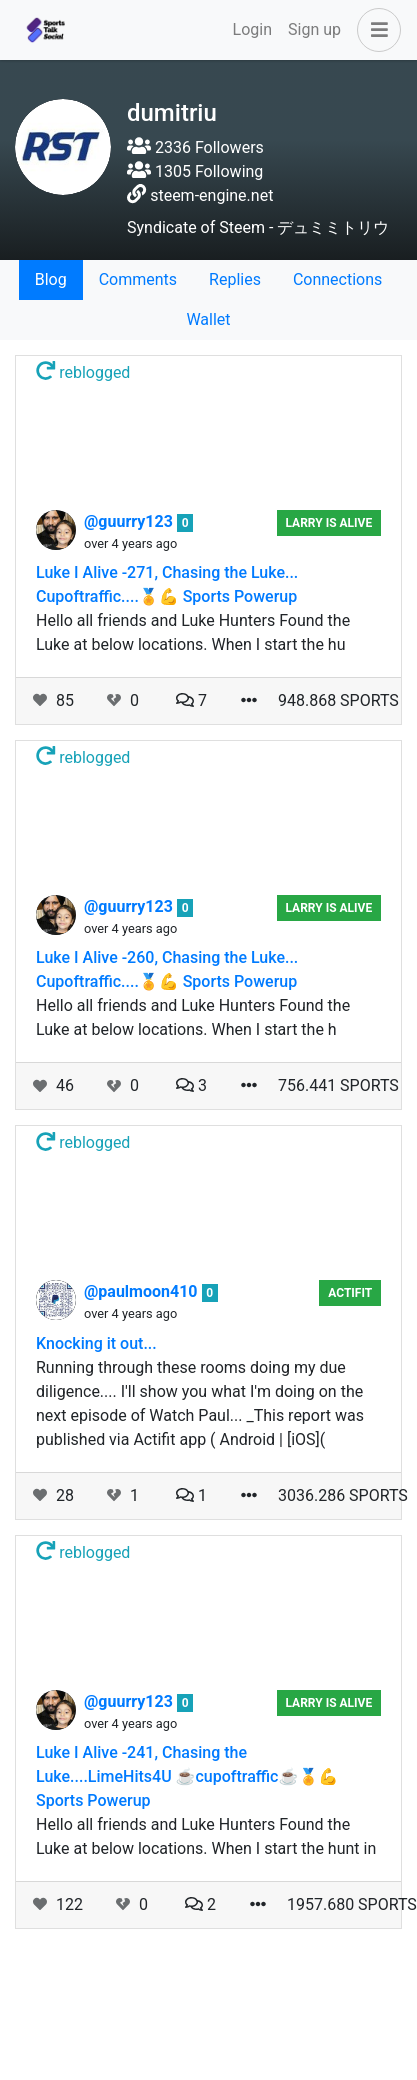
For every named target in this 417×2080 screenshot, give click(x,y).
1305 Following (195, 171)
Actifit (350, 1293)
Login (252, 29)
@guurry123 (130, 521)
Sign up (314, 29)
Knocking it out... (96, 1343)
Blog (51, 279)
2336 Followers (195, 147)
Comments (138, 279)
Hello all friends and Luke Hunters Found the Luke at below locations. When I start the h (193, 1017)
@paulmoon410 (143, 1291)
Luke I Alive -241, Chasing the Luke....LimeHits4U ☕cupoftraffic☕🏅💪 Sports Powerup (187, 1776)
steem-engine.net (211, 195)
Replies (235, 279)
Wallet (208, 319)
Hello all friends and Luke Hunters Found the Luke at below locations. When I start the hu (193, 632)
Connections (337, 279)
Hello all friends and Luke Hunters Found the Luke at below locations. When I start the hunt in (206, 1836)
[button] (375, 30)
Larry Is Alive (328, 523)
